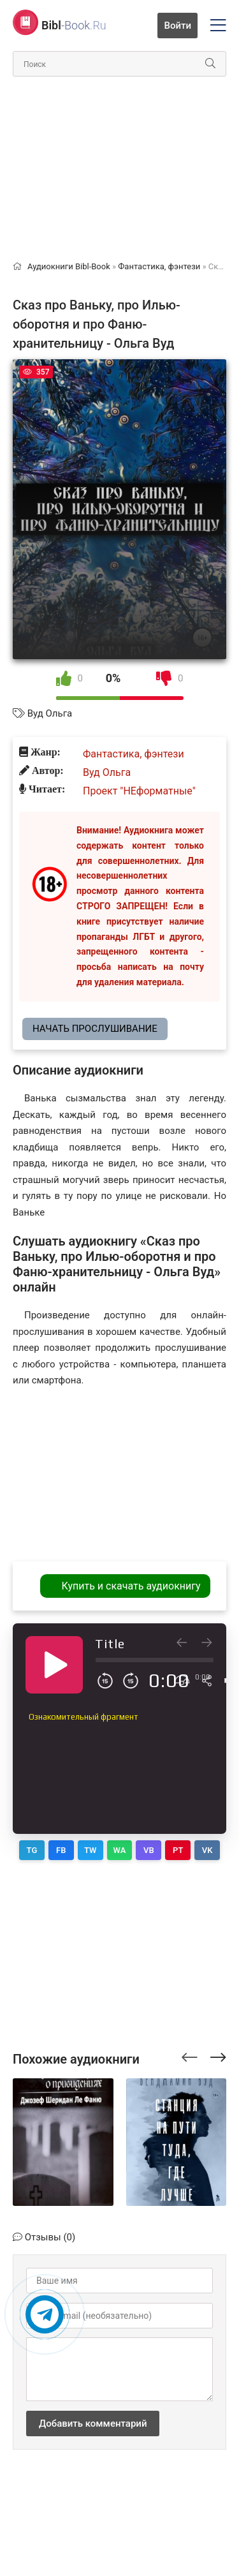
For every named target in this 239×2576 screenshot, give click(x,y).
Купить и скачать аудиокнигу (130, 1586)
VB (148, 1850)
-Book (73, 25)
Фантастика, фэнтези (133, 754)
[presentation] (190, 2055)
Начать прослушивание (95, 1028)
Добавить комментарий (93, 2423)
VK (207, 1850)
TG (32, 1850)
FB (61, 1850)
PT (178, 1850)
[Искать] (210, 64)
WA (119, 1850)
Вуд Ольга (49, 713)
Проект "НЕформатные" (139, 791)
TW (90, 1850)
